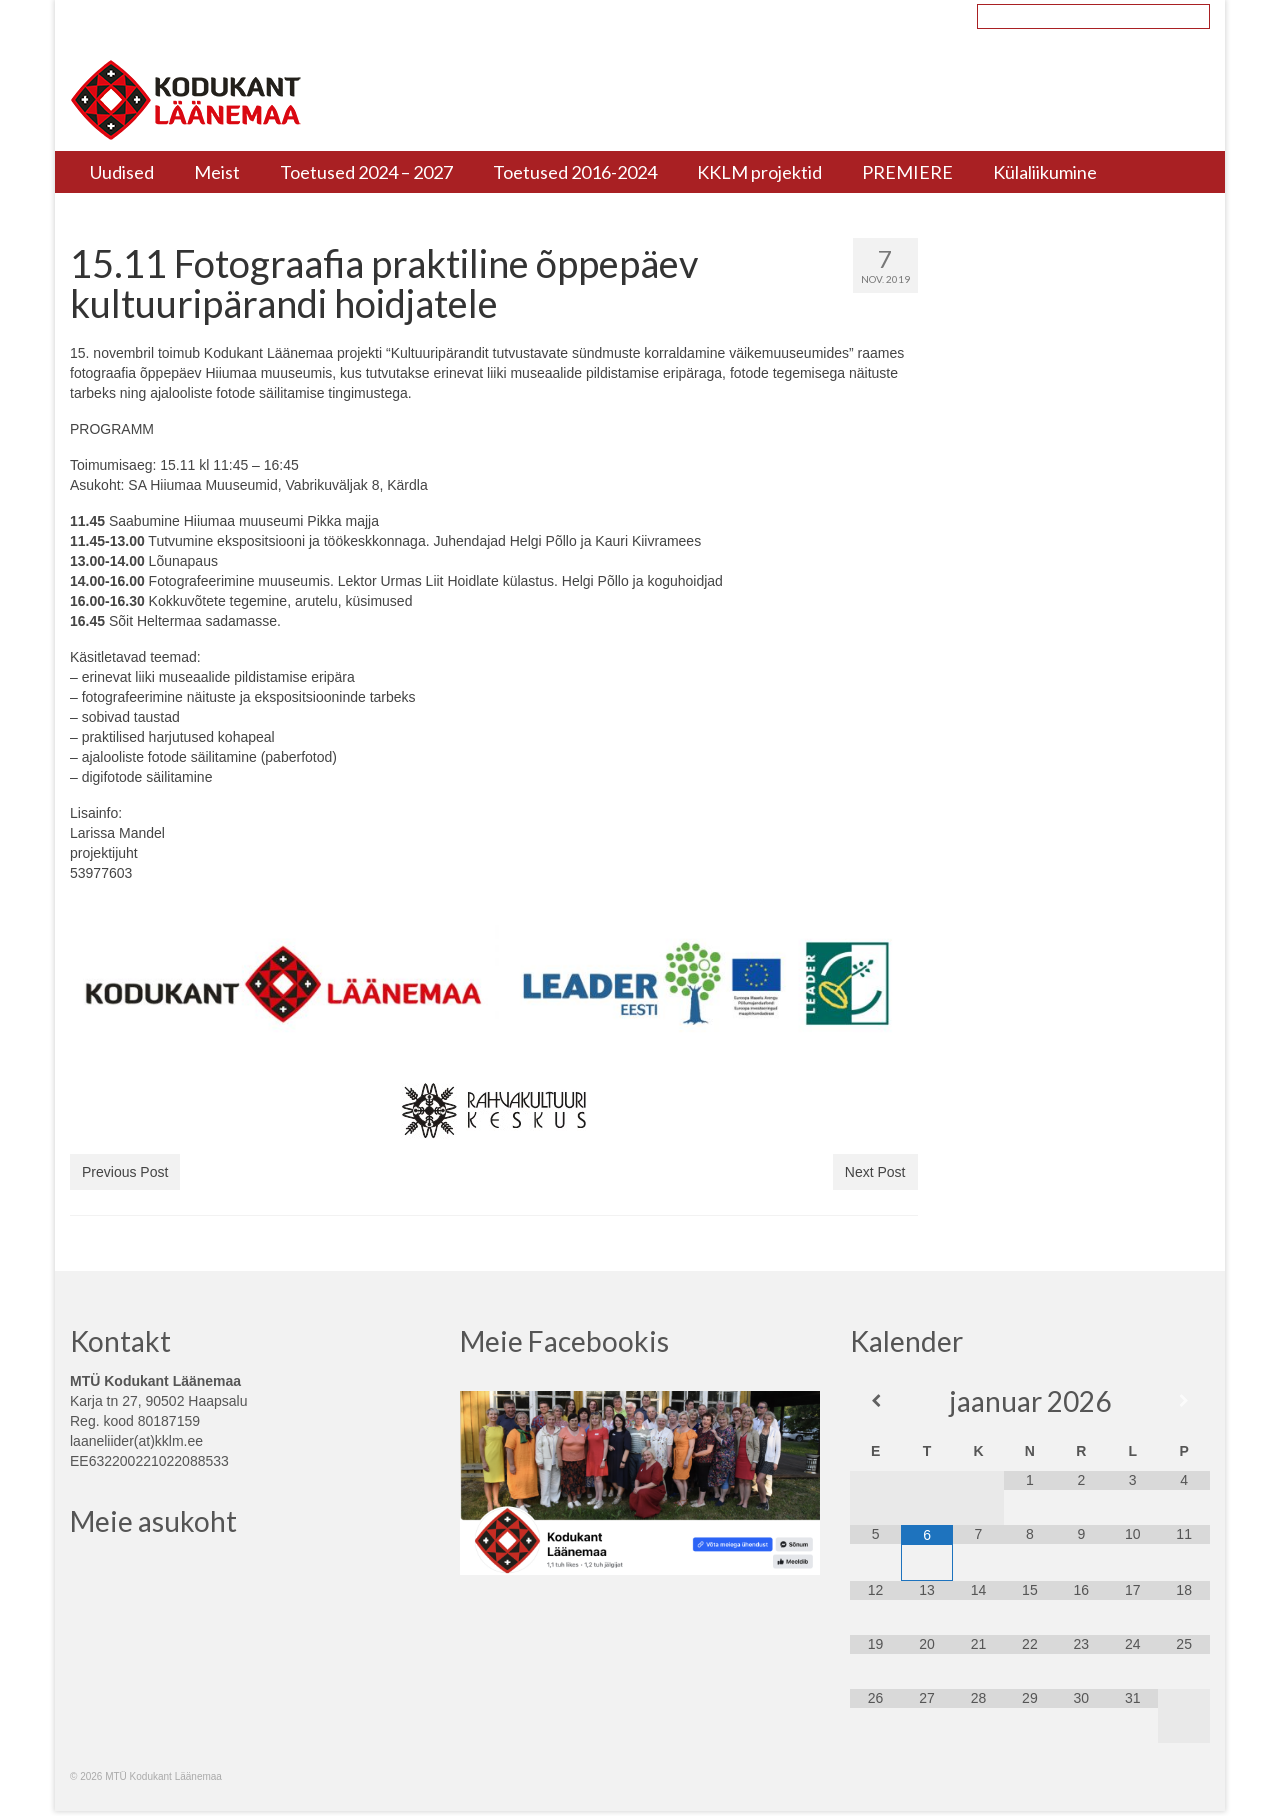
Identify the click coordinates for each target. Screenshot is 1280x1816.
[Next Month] (1183, 1401)
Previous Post (125, 1172)
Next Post (875, 1172)
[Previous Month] (875, 1401)
